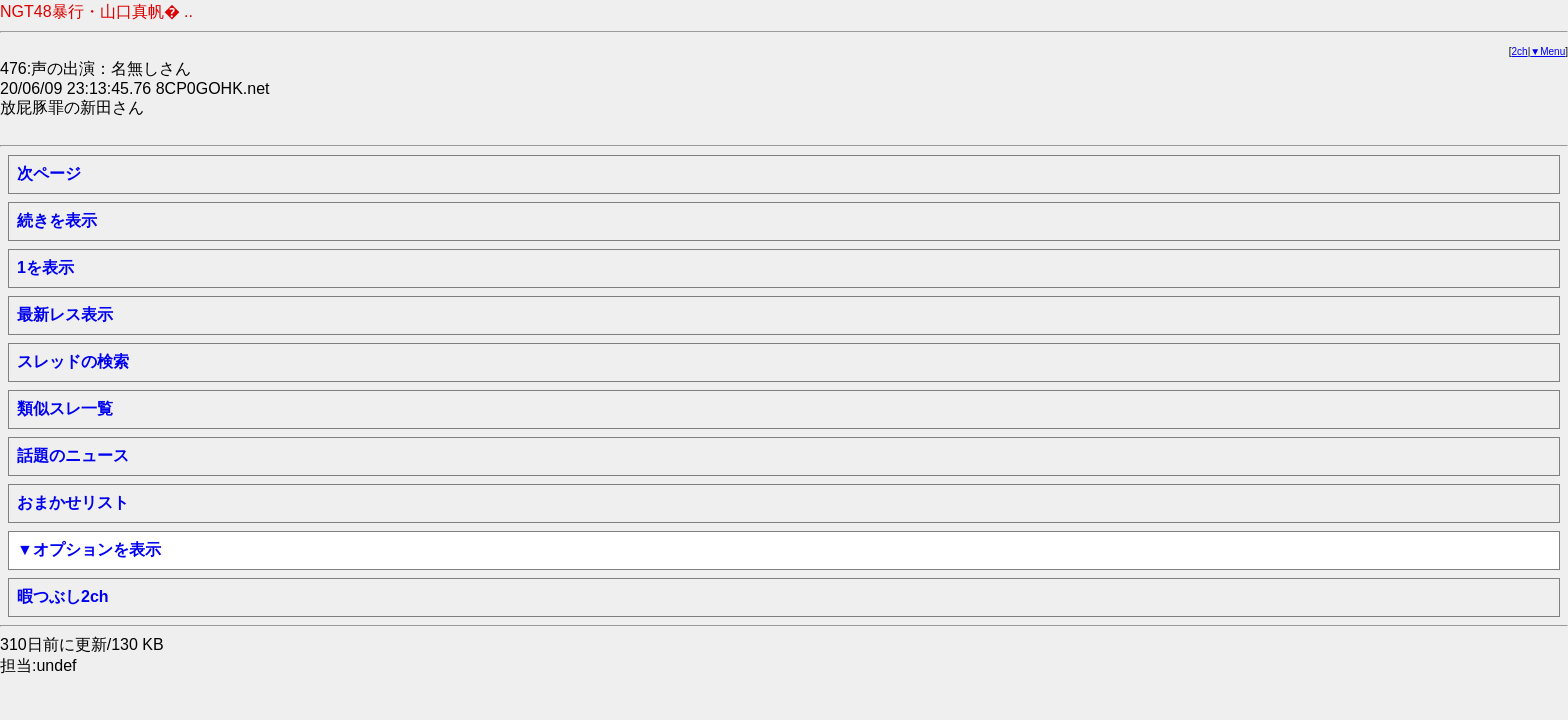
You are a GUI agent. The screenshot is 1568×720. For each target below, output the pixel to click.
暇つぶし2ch (63, 596)
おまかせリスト (73, 502)
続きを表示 (57, 220)
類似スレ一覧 (65, 408)
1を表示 (45, 267)
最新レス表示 (65, 314)
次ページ (49, 173)
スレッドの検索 (73, 361)
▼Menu (1547, 51)
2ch (1520, 51)
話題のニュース (73, 455)
